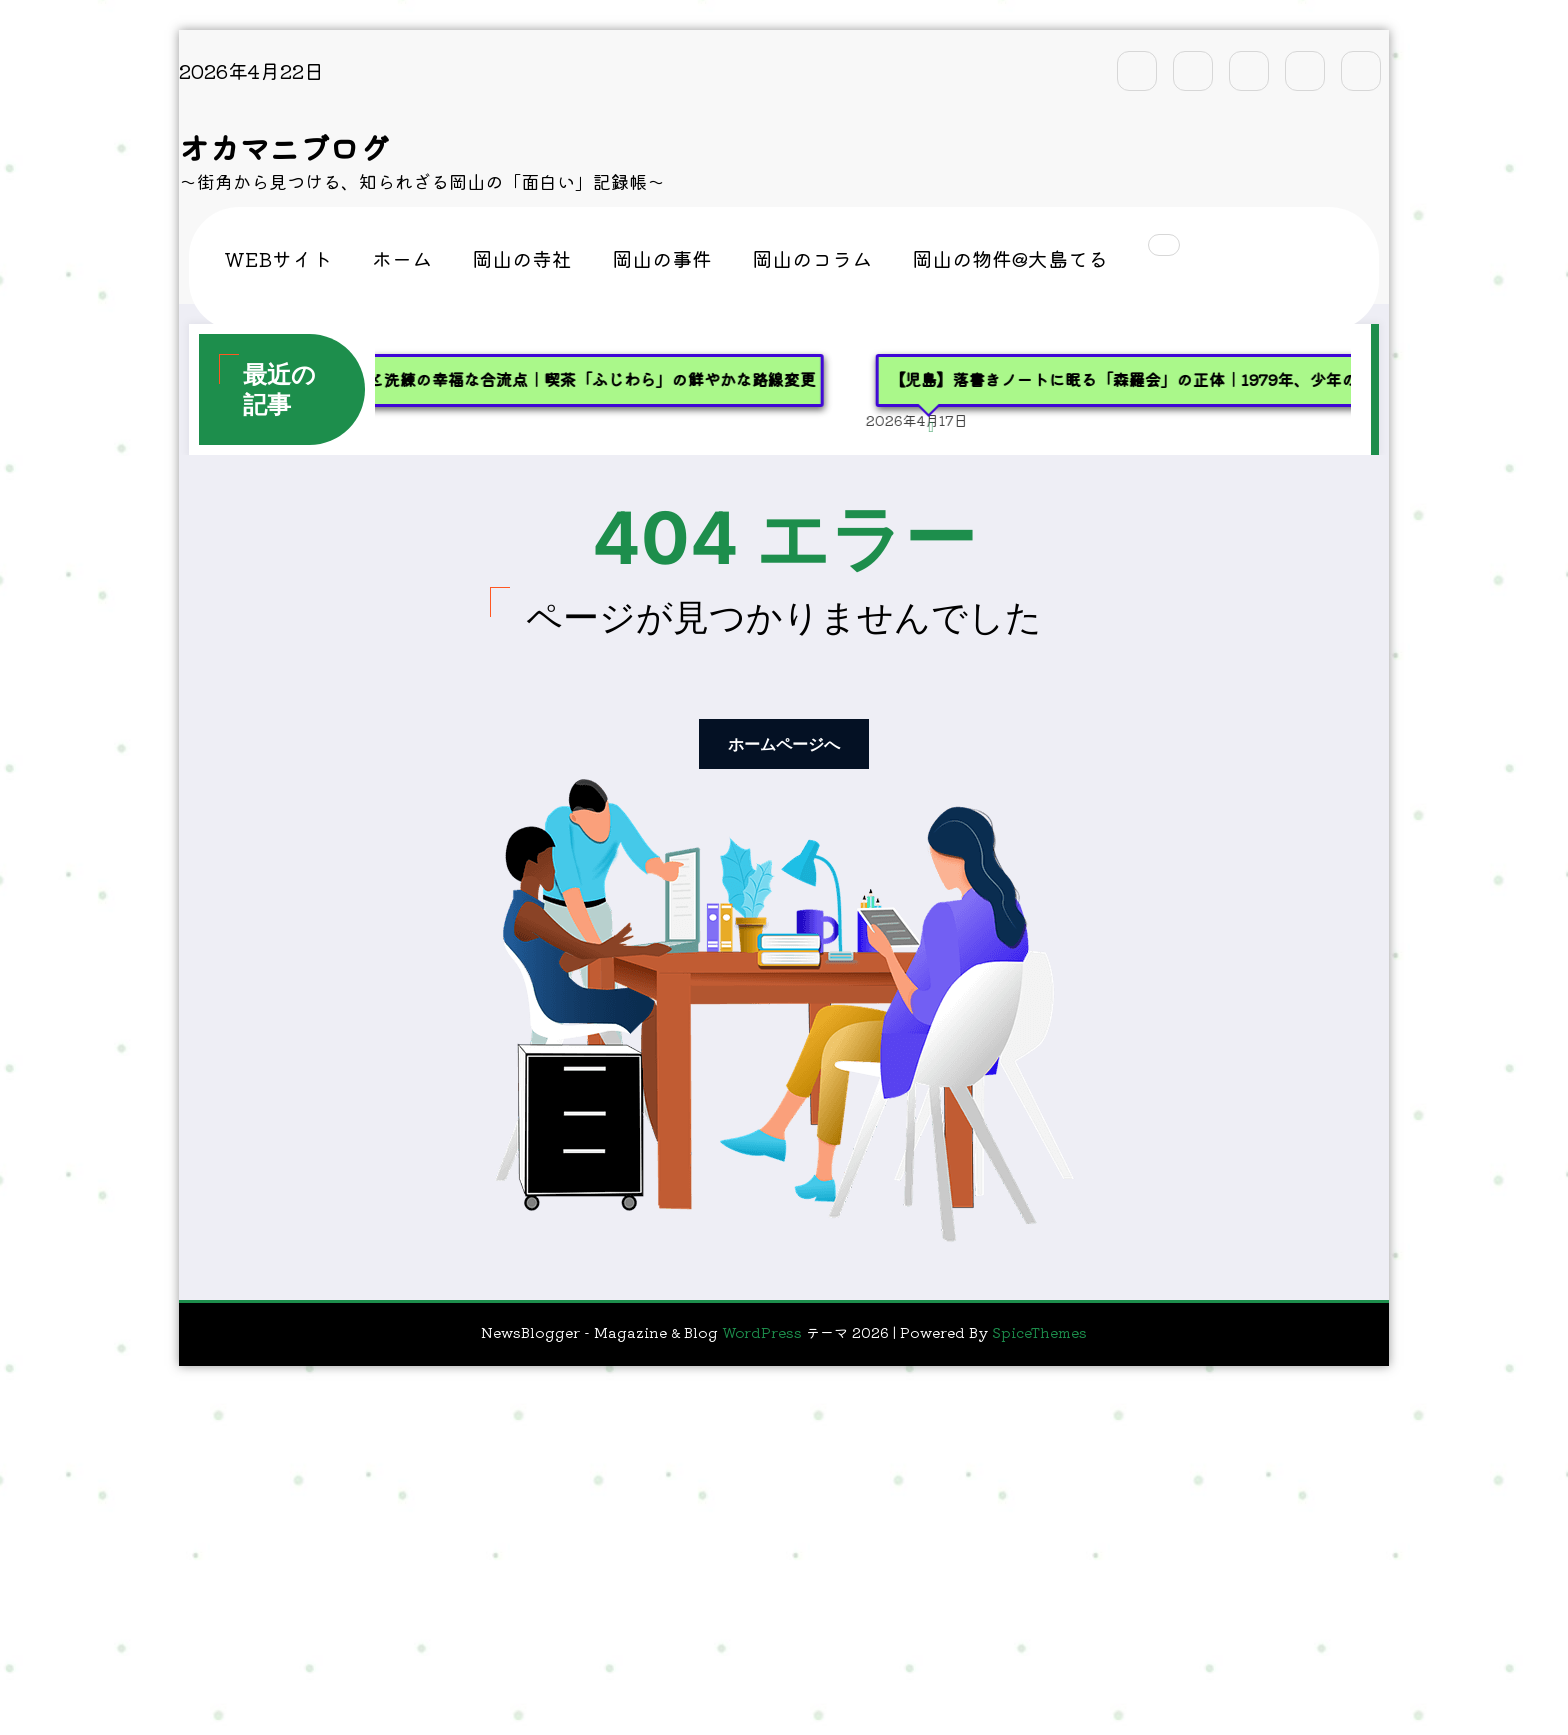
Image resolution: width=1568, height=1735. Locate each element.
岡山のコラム (812, 258)
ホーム (402, 258)
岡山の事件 (662, 258)
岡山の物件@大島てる (1010, 258)
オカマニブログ (284, 147)
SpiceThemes (1039, 1332)
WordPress (762, 1332)
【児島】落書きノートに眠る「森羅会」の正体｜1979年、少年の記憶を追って (1190, 379)
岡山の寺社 (522, 258)
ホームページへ (784, 744)
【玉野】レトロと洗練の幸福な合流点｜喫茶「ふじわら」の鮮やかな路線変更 (555, 379)
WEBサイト (278, 258)
